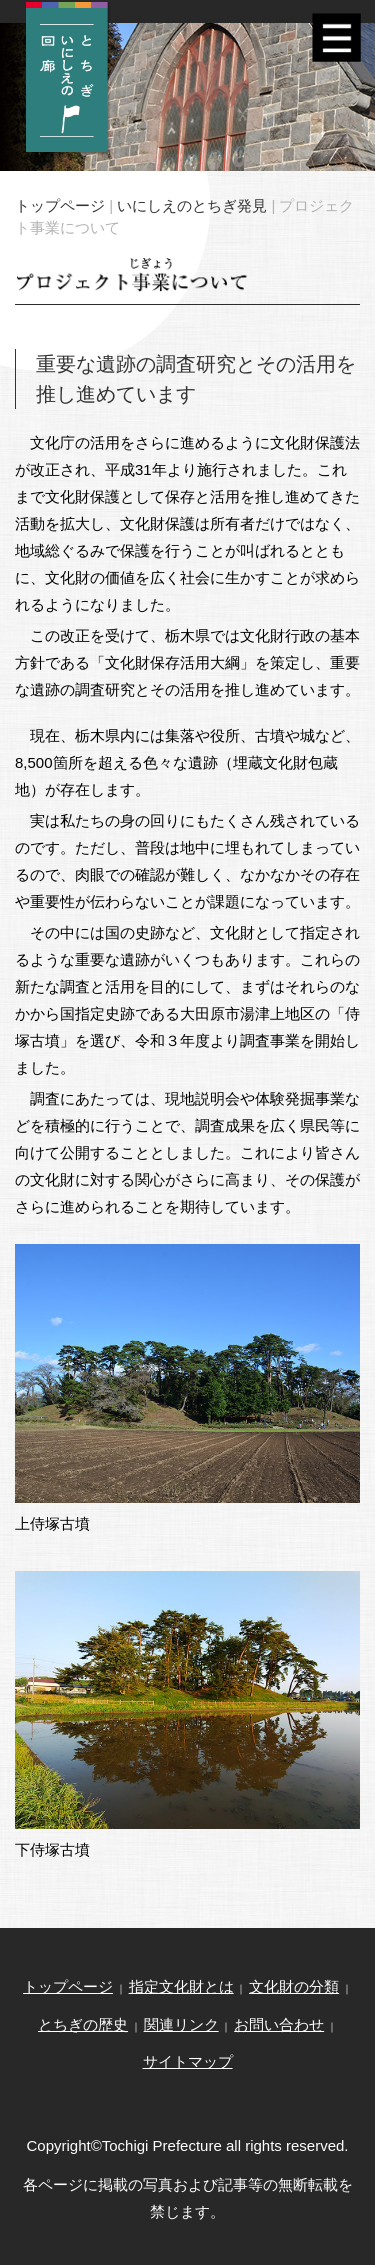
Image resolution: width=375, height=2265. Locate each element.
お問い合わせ (279, 2024)
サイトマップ (188, 2061)
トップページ (60, 205)
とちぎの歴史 (83, 2024)
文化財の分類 (294, 1986)
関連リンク (181, 2024)
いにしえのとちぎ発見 (192, 205)
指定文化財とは (181, 1986)
